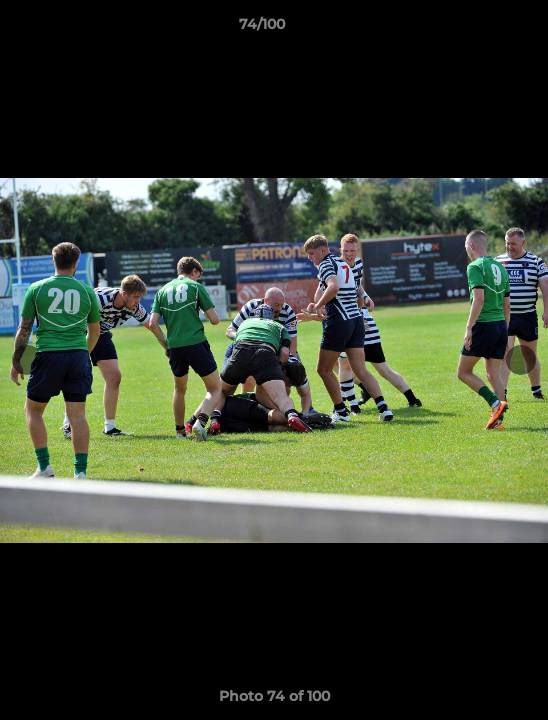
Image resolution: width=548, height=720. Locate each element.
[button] (476, 29)
